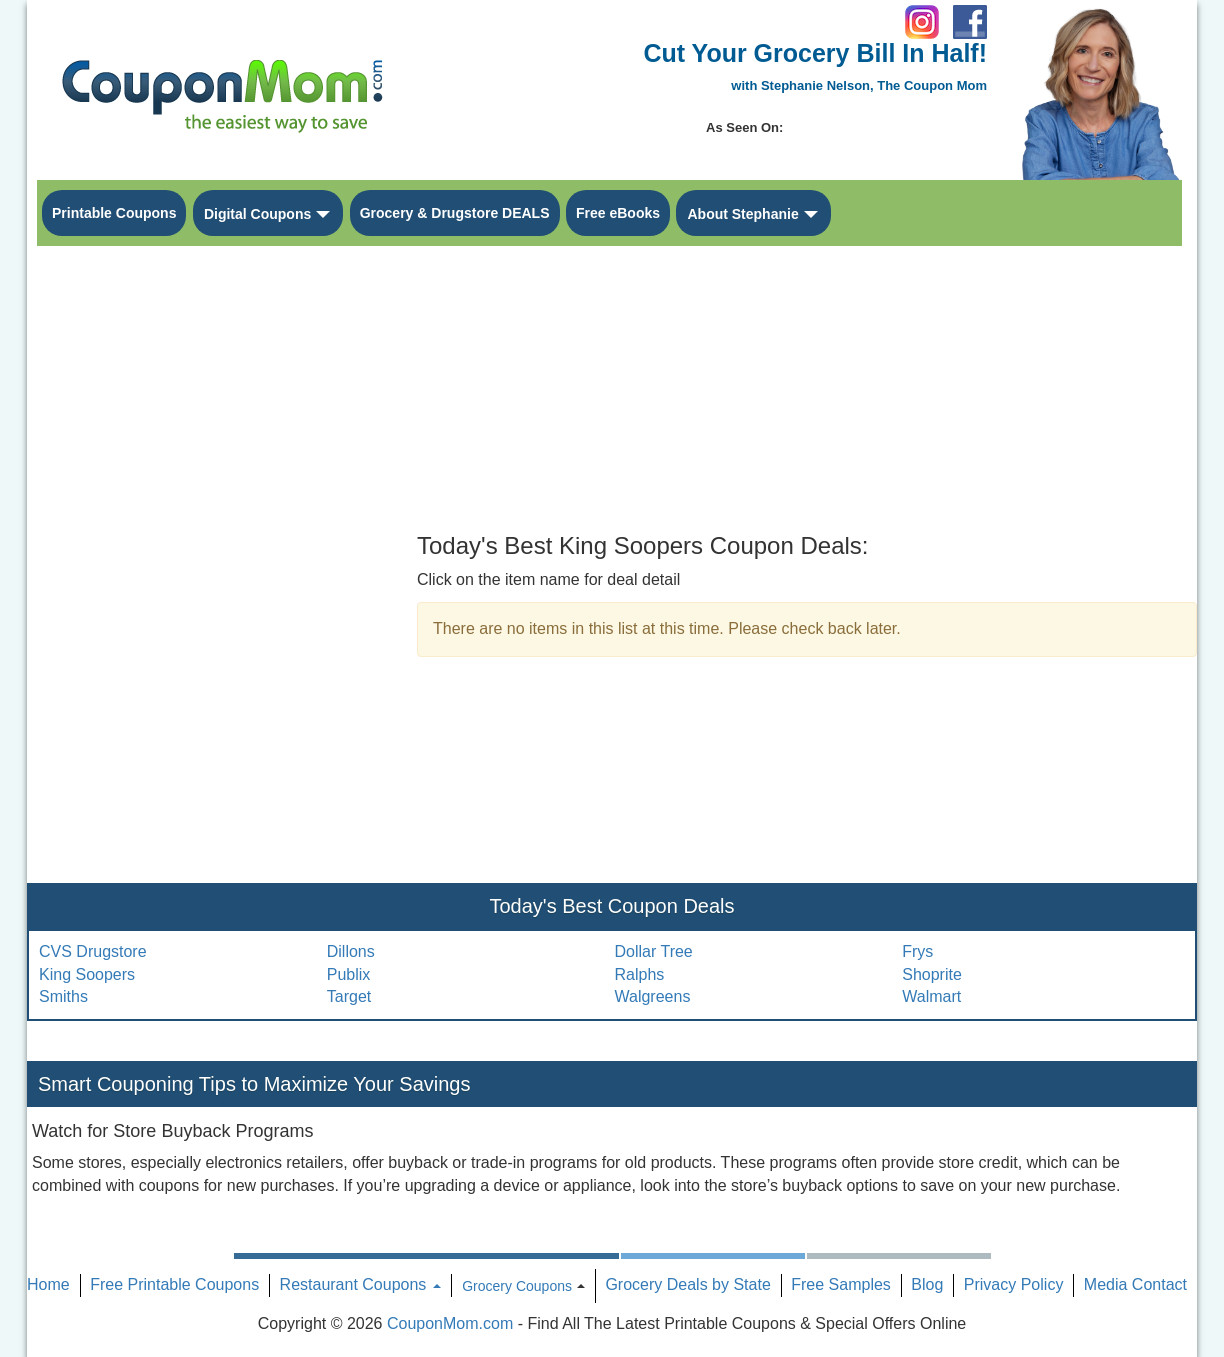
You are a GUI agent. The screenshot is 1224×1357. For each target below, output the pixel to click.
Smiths (63, 996)
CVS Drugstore (93, 951)
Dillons (351, 951)
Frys (917, 951)
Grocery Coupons (517, 1286)
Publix (349, 974)
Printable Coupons (114, 213)
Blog (927, 1284)
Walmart (931, 996)
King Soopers (87, 974)
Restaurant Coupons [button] (360, 1284)
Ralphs (640, 974)
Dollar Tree (654, 951)
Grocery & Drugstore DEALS (455, 213)
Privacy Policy (1014, 1284)
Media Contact (1135, 1284)
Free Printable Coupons (174, 1284)
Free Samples (841, 1284)
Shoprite (932, 974)
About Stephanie (742, 214)
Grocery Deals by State (687, 1284)
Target (349, 996)
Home (48, 1284)
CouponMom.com (450, 1323)
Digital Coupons (257, 214)
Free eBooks (618, 213)
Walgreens (653, 996)
